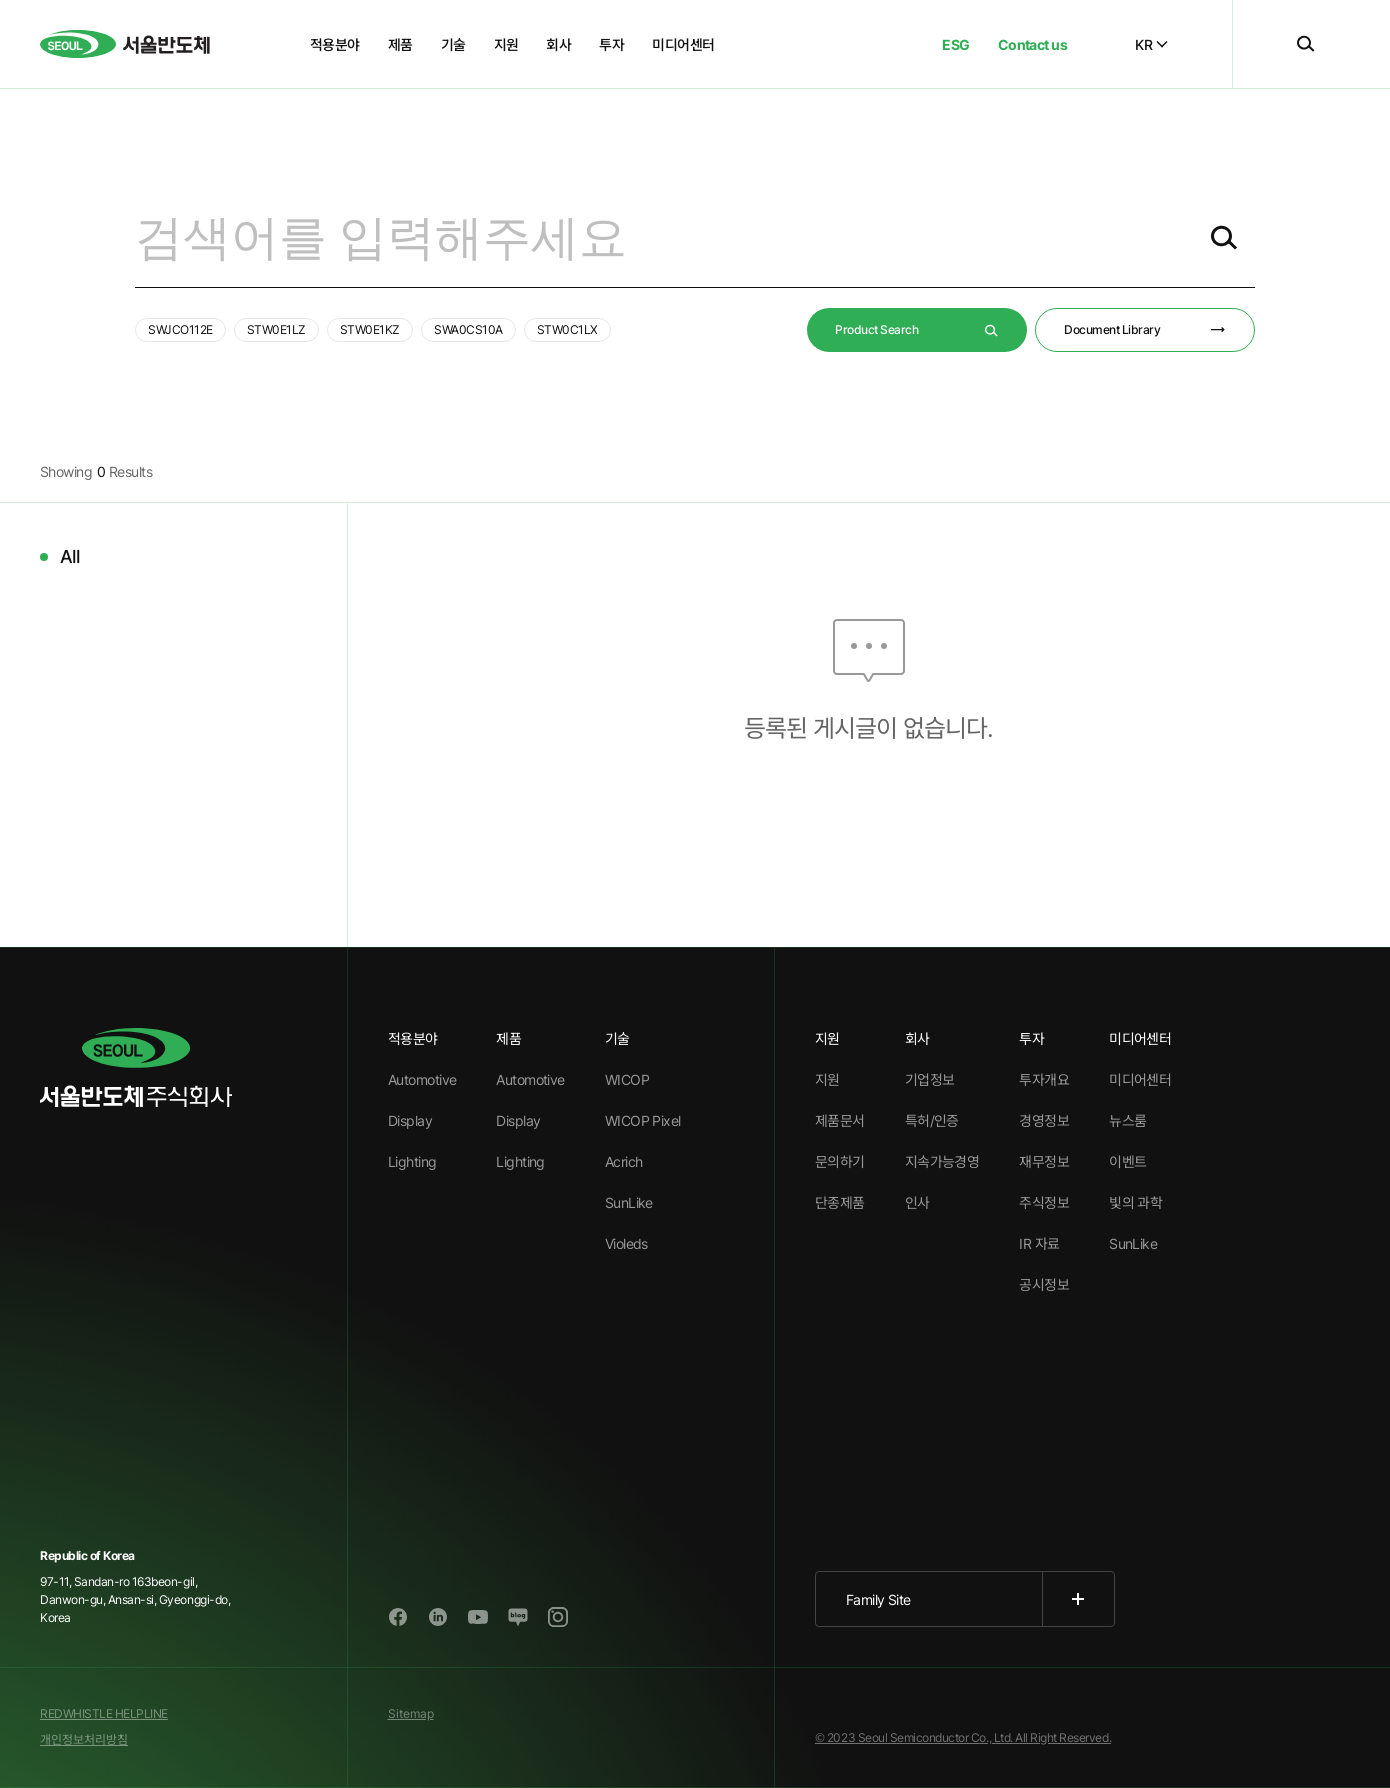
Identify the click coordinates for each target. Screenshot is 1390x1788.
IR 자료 (1039, 1243)
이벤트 (1127, 1161)
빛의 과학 (1135, 1202)
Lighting (412, 1161)
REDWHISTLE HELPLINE (104, 1713)
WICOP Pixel (643, 1120)
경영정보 (1044, 1120)
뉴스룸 (1127, 1120)
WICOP (627, 1079)
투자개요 (1044, 1079)
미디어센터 (1140, 1079)
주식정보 (1044, 1202)
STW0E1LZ (276, 329)
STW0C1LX (567, 329)
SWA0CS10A (468, 329)
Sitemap (411, 1713)
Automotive (422, 1079)
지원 (827, 1079)
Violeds (626, 1243)
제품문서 (840, 1120)
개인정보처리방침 (84, 1739)
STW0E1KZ (370, 329)
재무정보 (1044, 1161)
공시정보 (1044, 1284)
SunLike (629, 1202)
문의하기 (840, 1161)
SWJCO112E (180, 329)
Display (410, 1120)
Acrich (624, 1161)
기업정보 (930, 1079)
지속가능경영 (942, 1161)
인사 (917, 1202)
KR (1151, 44)
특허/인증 (932, 1120)
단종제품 (840, 1202)
